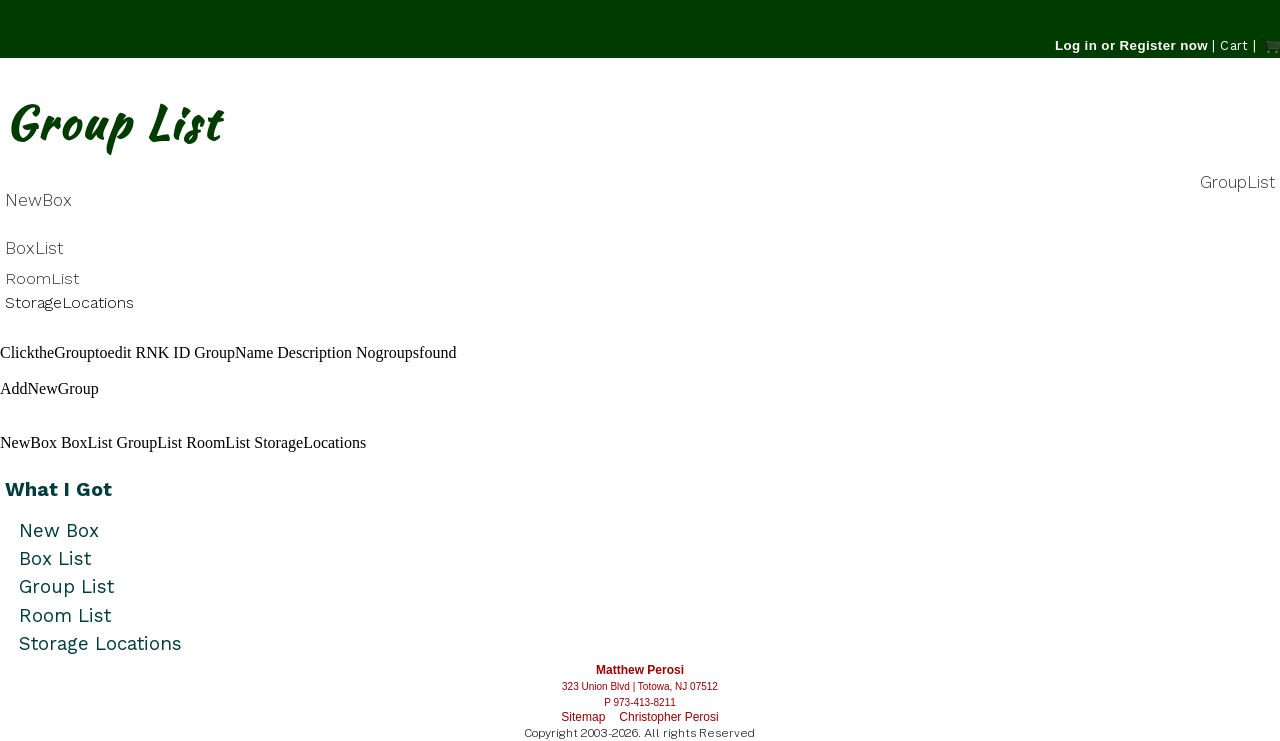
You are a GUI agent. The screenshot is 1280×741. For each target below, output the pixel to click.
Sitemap (583, 717)
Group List (66, 586)
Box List (55, 558)
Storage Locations (100, 643)
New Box (59, 530)
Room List (65, 615)
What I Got (58, 489)
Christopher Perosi (668, 717)
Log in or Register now (1131, 45)
